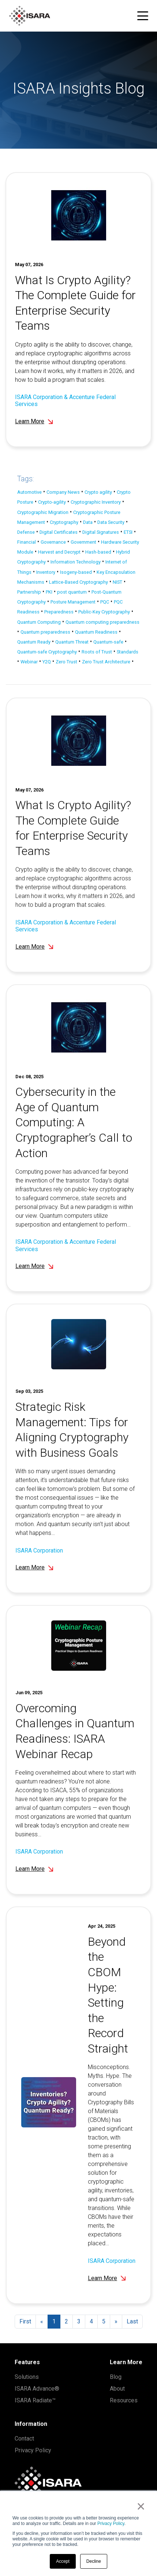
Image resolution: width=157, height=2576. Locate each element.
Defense (26, 532)
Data (88, 522)
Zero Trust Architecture (106, 661)
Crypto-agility (52, 502)
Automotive (29, 492)
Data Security (110, 522)
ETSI (128, 532)
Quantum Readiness (96, 632)
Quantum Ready (34, 642)
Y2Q (46, 661)
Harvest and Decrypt (59, 552)
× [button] (141, 2506)
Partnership (29, 592)
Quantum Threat (72, 642)
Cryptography (64, 522)
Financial (26, 542)
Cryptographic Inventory (96, 502)
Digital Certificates (59, 532)
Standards (127, 652)
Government (83, 542)
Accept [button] (63, 2561)
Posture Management (73, 602)
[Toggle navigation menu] (142, 15)
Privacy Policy (110, 2523)
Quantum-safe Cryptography (47, 652)
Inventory (45, 572)
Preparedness (59, 612)
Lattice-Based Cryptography (78, 582)
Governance (53, 542)
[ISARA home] (30, 16)
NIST (117, 582)
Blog (116, 2376)
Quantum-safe (108, 642)
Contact (24, 2438)
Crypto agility (98, 492)
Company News (63, 492)
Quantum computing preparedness (102, 622)
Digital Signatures (100, 532)
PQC (104, 602)
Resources (124, 2400)
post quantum (72, 592)
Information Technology (76, 562)
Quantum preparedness (45, 632)
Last (132, 2321)
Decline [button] (93, 2561)
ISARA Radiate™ (35, 2400)
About (117, 2388)
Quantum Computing (39, 622)
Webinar (29, 661)
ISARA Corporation (39, 1560)
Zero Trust (66, 661)
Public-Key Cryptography (104, 612)
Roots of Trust (97, 652)
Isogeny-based (76, 572)
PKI (49, 592)
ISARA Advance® (37, 2388)
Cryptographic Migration (42, 512)
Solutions (27, 2376)
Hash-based (98, 552)
